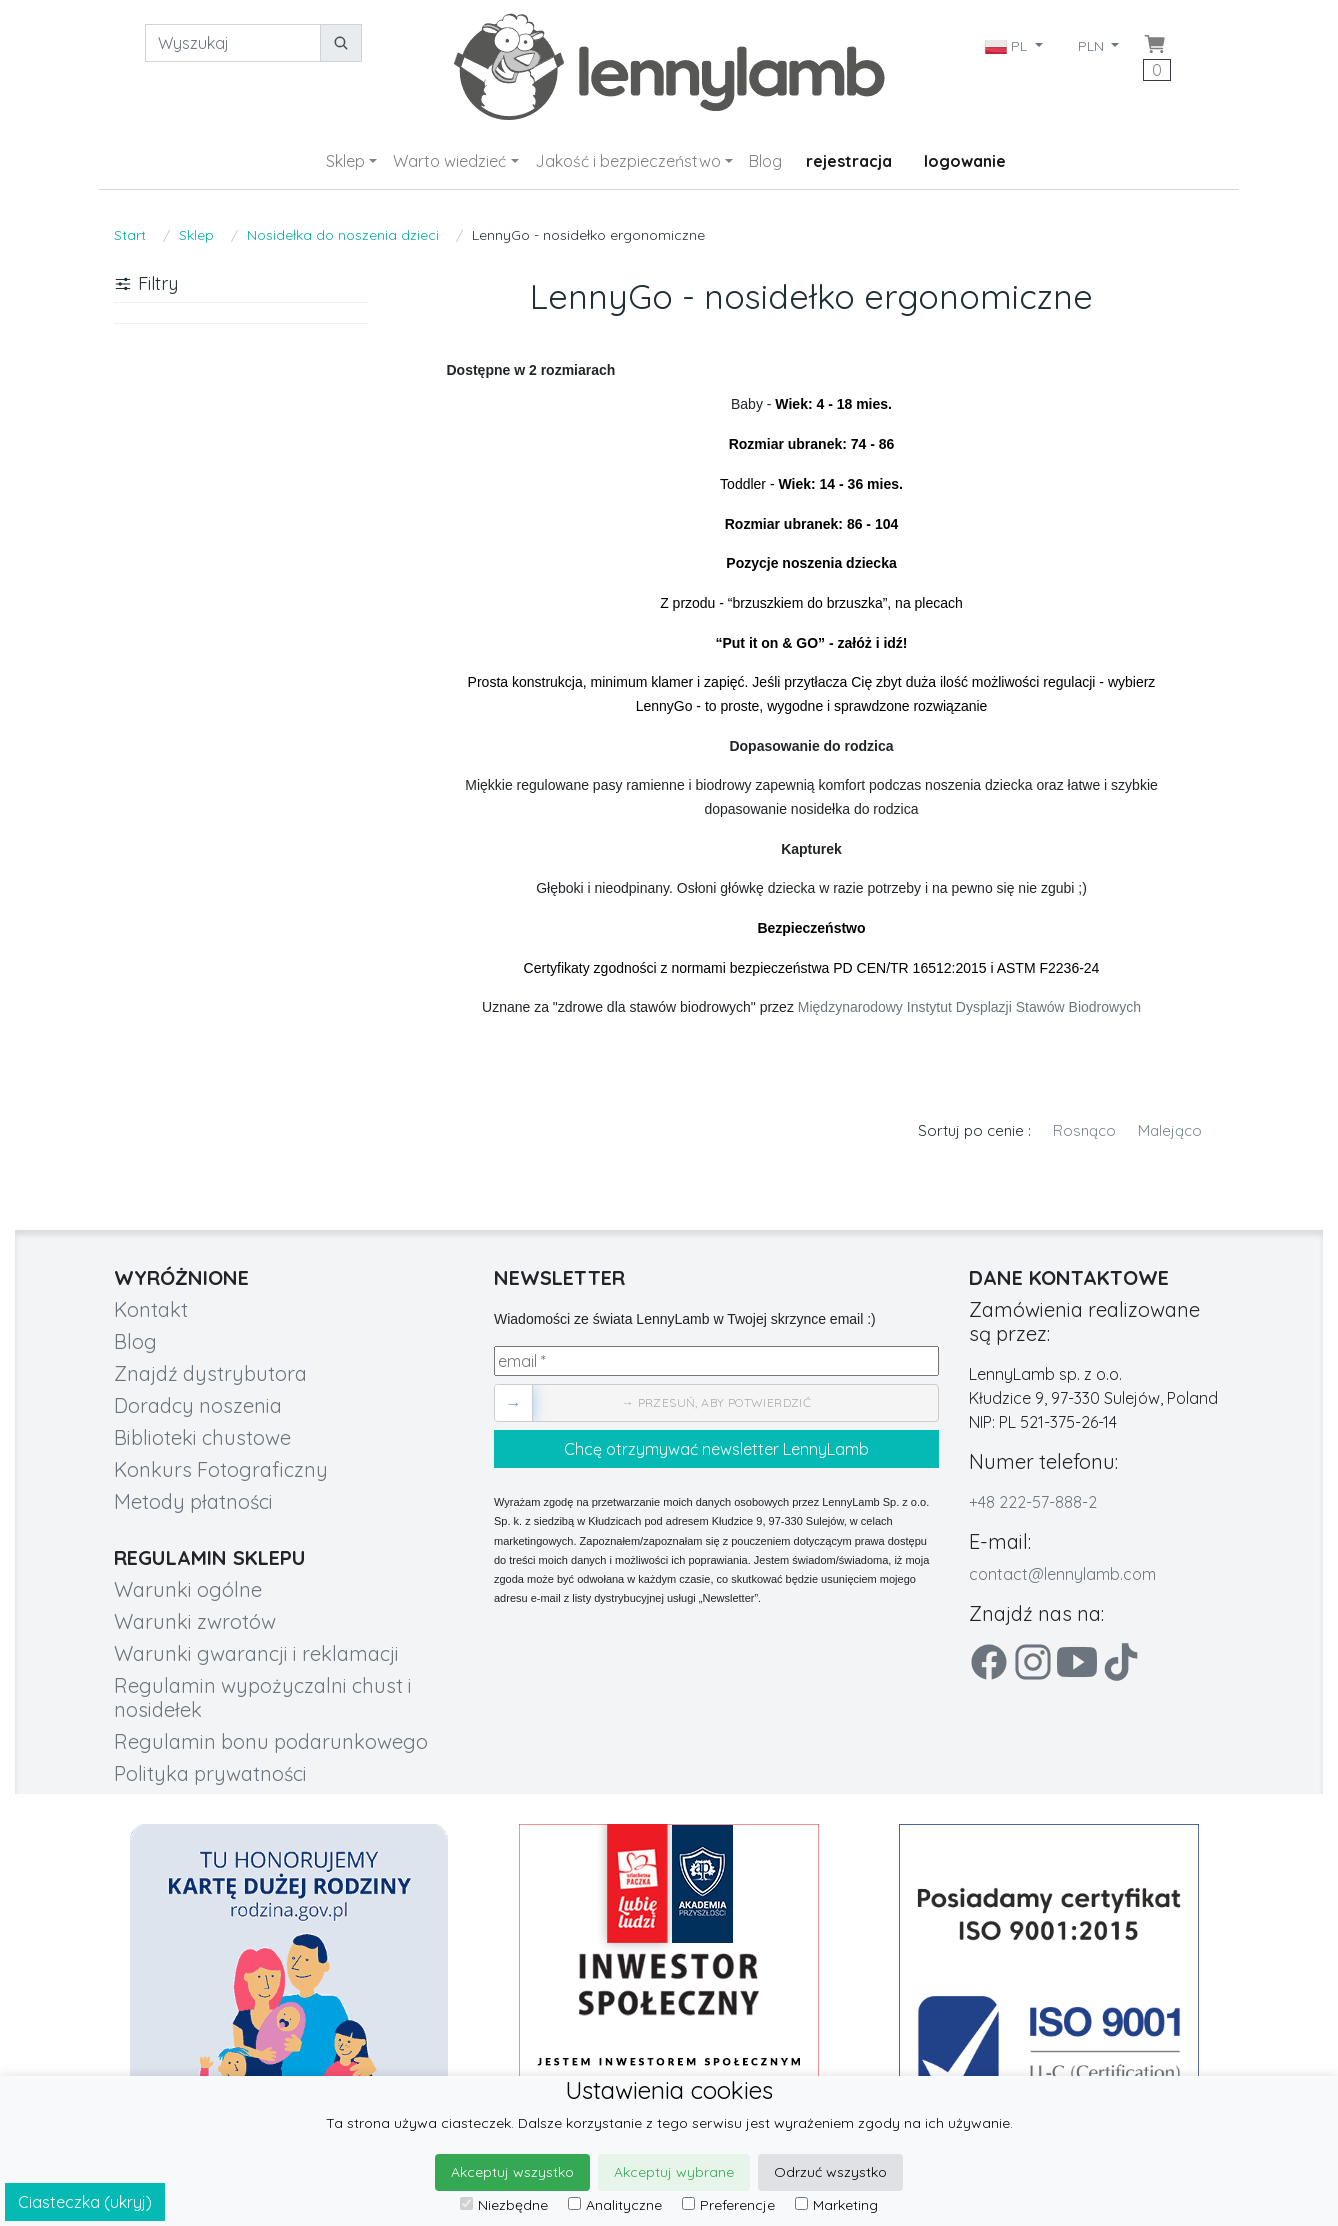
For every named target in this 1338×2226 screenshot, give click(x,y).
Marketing (836, 2205)
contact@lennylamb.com (1062, 1574)
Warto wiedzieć (449, 161)
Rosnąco (1084, 1130)
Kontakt (151, 1309)
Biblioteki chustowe (202, 1437)
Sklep (345, 161)
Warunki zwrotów (195, 1621)
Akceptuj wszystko (512, 2172)
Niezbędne (504, 2205)
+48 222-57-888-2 (1033, 1502)
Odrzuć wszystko (830, 2172)
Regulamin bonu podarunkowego (271, 1741)
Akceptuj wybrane (674, 2172)
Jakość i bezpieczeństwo (628, 161)
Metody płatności (193, 1501)
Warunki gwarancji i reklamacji (256, 1653)
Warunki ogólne (188, 1589)
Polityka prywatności (210, 1773)
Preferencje (728, 2205)
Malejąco (1170, 1130)
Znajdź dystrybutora (210, 1373)
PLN (1093, 46)
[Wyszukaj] (233, 43)
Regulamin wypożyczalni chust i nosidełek (263, 1697)
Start (130, 235)
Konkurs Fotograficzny (221, 1469)
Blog (765, 161)
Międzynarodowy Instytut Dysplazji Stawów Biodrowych (969, 1007)
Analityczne (615, 2205)
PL (1008, 46)
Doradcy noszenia (198, 1405)
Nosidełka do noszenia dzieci (343, 235)
